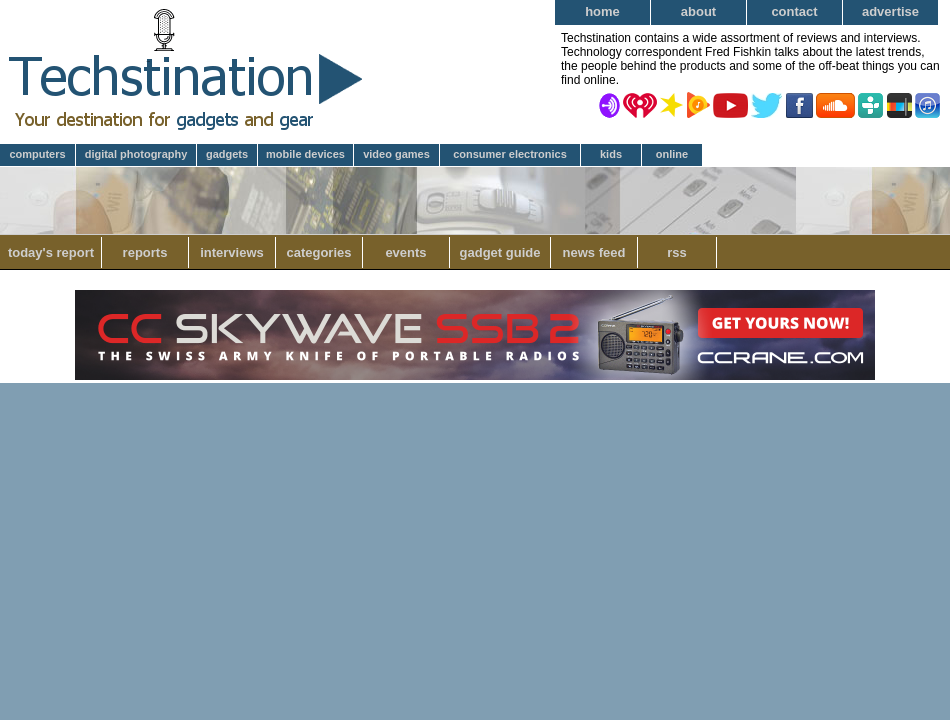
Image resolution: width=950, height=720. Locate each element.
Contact (794, 11)
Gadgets (227, 154)
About (698, 11)
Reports (145, 252)
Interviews (232, 252)
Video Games (396, 154)
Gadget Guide (500, 252)
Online (672, 154)
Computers (37, 154)
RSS (677, 252)
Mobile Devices (305, 154)
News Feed (594, 252)
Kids (611, 154)
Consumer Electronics (510, 154)
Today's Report (51, 252)
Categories (318, 252)
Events (405, 252)
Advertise (890, 11)
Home (602, 11)
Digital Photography (136, 154)
